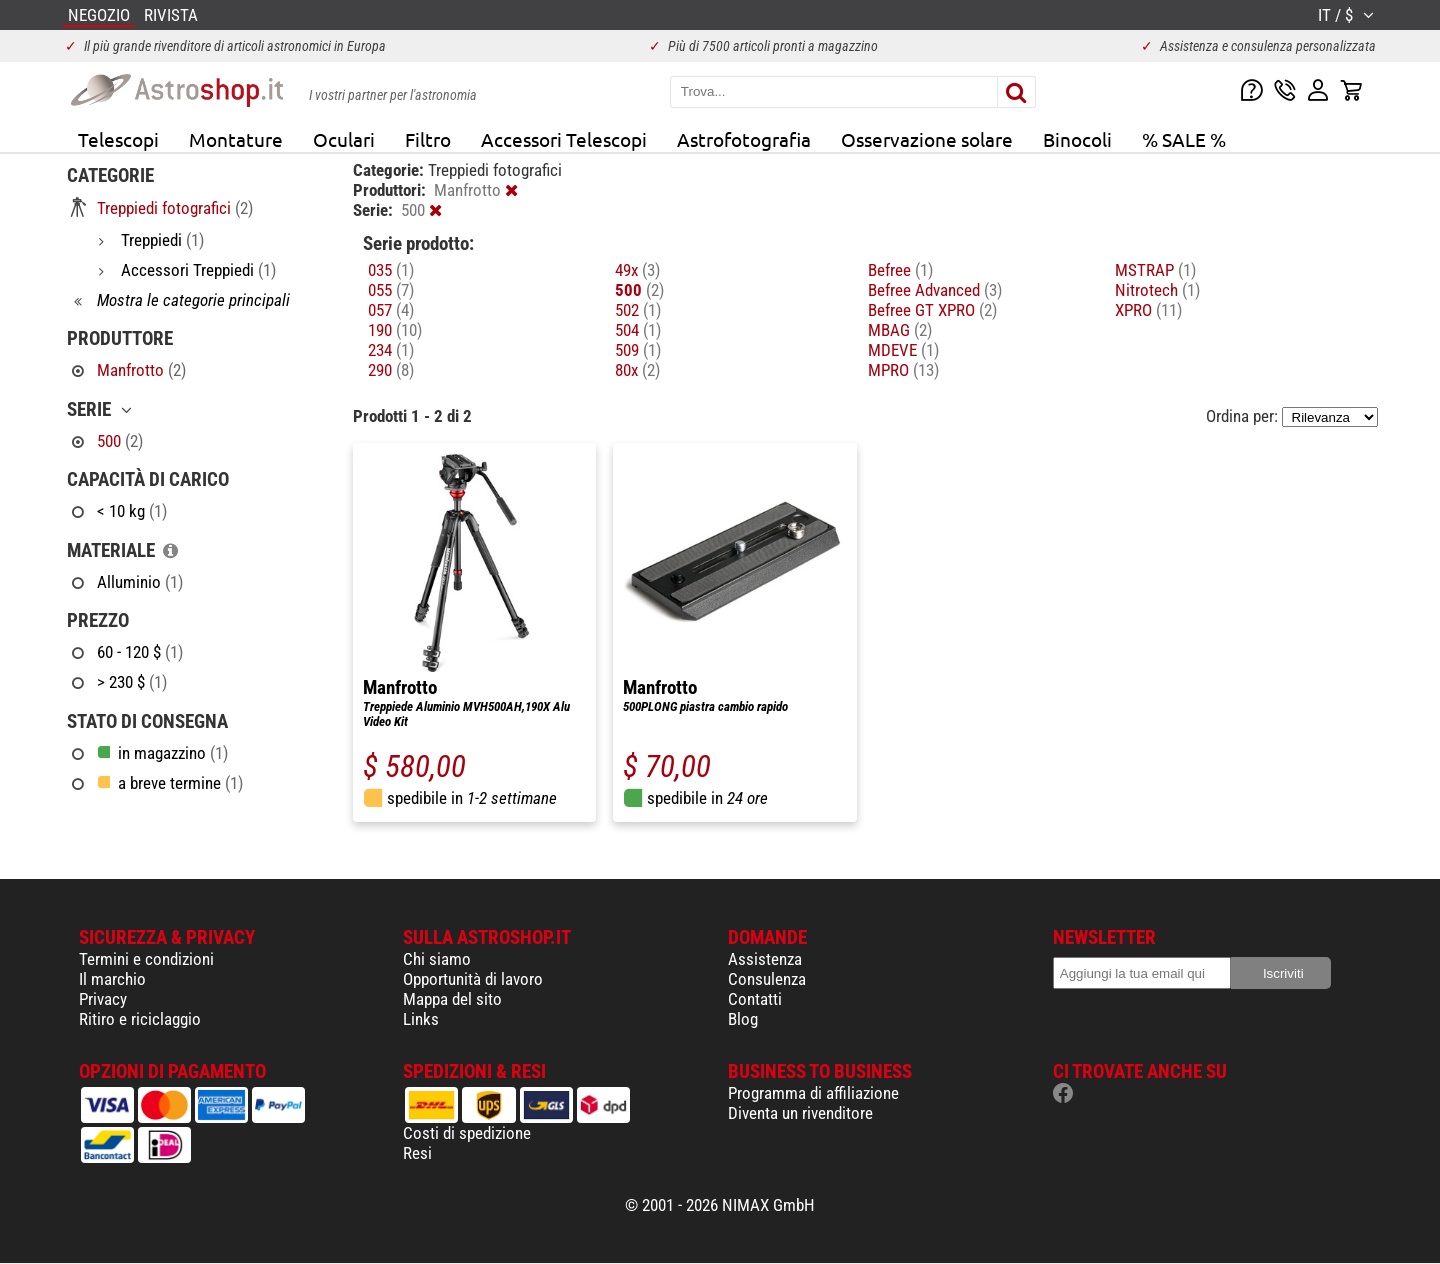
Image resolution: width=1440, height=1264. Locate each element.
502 (638, 310)
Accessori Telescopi (564, 139)
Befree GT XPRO (932, 310)
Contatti (755, 999)
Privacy (103, 999)
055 (391, 290)
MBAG (900, 330)
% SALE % (1184, 139)
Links (421, 1019)
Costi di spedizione (467, 1133)
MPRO (903, 370)
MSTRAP (1155, 270)
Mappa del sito (452, 999)
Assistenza (765, 959)
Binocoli (1077, 139)
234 (391, 350)
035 (391, 270)
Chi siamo (437, 959)
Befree (900, 270)
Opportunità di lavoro (473, 979)
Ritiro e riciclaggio (140, 1019)
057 (391, 310)
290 (391, 370)
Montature (236, 139)
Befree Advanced (935, 290)
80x (637, 370)
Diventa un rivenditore (800, 1113)
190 (395, 330)
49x (637, 270)
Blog (743, 1019)
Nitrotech (1157, 290)
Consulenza (767, 979)
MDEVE (903, 350)
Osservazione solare (927, 139)
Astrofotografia (744, 139)
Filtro (428, 139)
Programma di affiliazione (813, 1093)
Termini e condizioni (146, 959)
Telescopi (118, 139)
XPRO (1148, 310)
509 (638, 350)
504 (638, 330)
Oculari (344, 139)
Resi (417, 1153)
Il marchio (112, 979)
